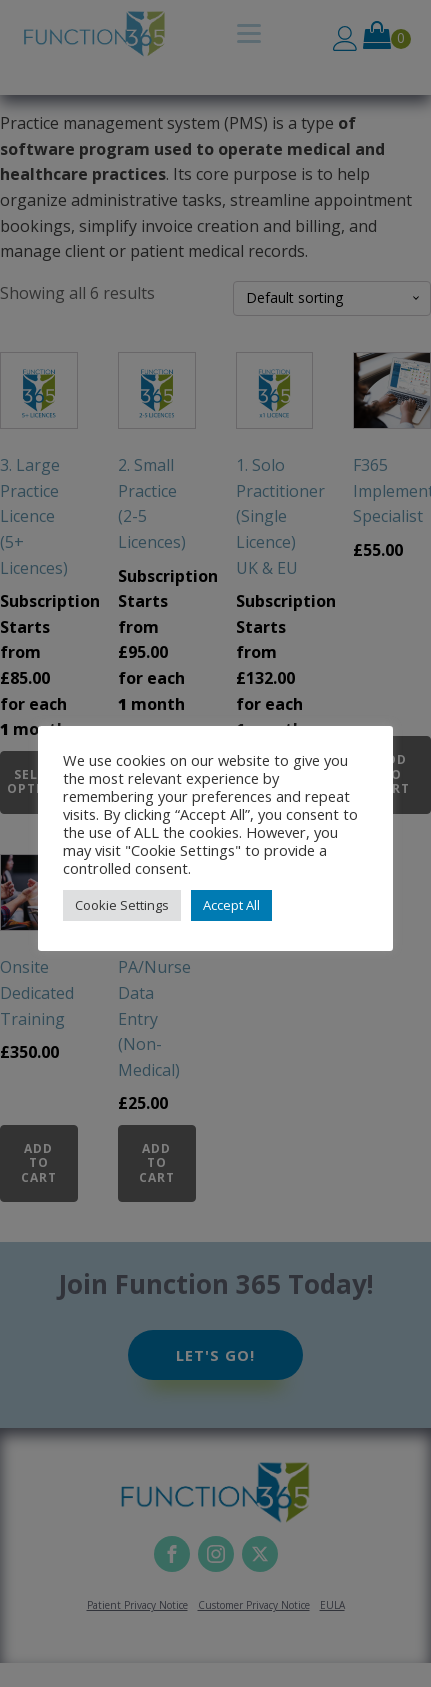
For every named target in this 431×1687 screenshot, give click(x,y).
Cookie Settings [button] (122, 905)
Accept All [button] (231, 905)
